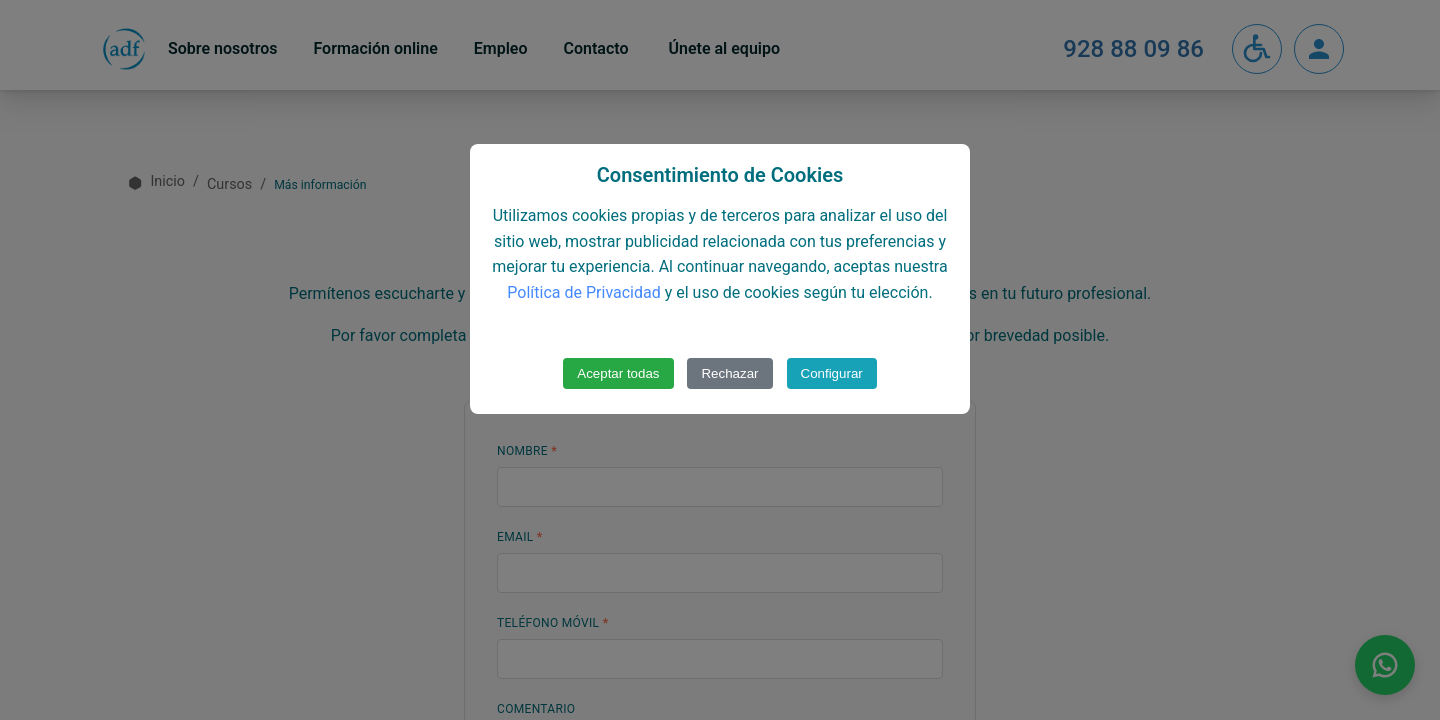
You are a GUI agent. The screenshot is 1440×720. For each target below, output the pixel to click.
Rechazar (729, 373)
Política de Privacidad (583, 292)
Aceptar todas (618, 373)
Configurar (832, 373)
